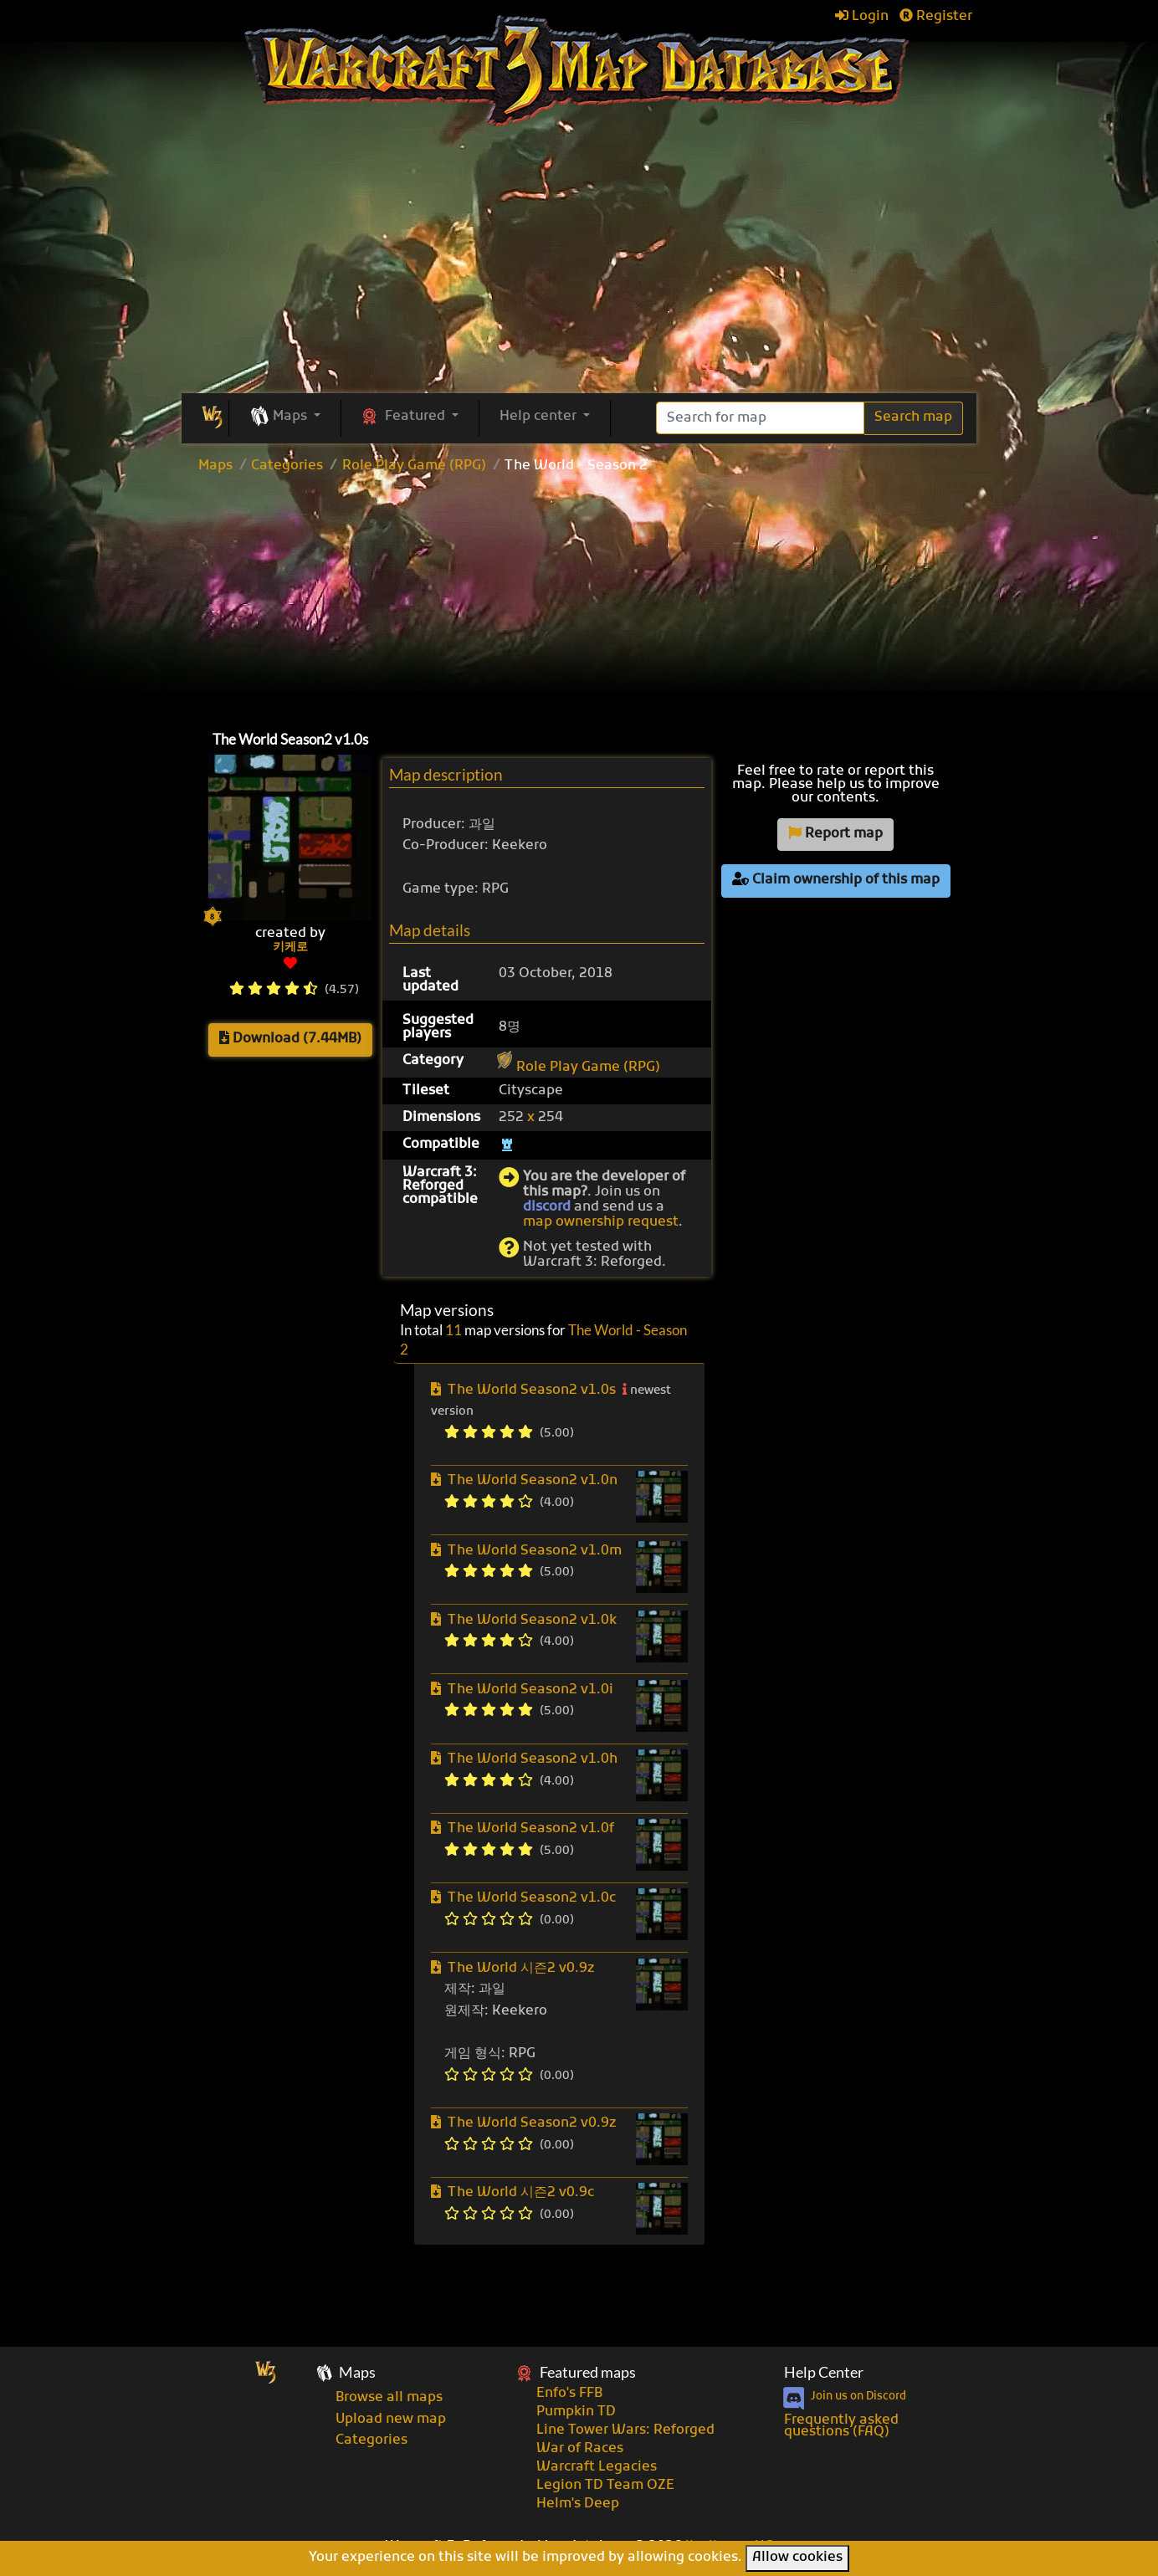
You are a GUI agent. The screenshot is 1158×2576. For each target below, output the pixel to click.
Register (935, 16)
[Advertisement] (579, 598)
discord (547, 1207)
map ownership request (601, 1222)
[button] (285, 417)
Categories (287, 466)
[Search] (760, 418)
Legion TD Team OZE (605, 2485)
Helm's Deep (577, 2504)
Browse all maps (389, 2397)
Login (862, 16)
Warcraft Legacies (596, 2467)
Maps (215, 466)
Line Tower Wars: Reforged (625, 2430)
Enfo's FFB (569, 2393)
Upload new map (391, 2419)
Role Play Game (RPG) (414, 466)
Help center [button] (540, 416)
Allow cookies (797, 2557)
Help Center (823, 2372)
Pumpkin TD (576, 2412)
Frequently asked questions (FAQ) (841, 2426)
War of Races (579, 2448)
